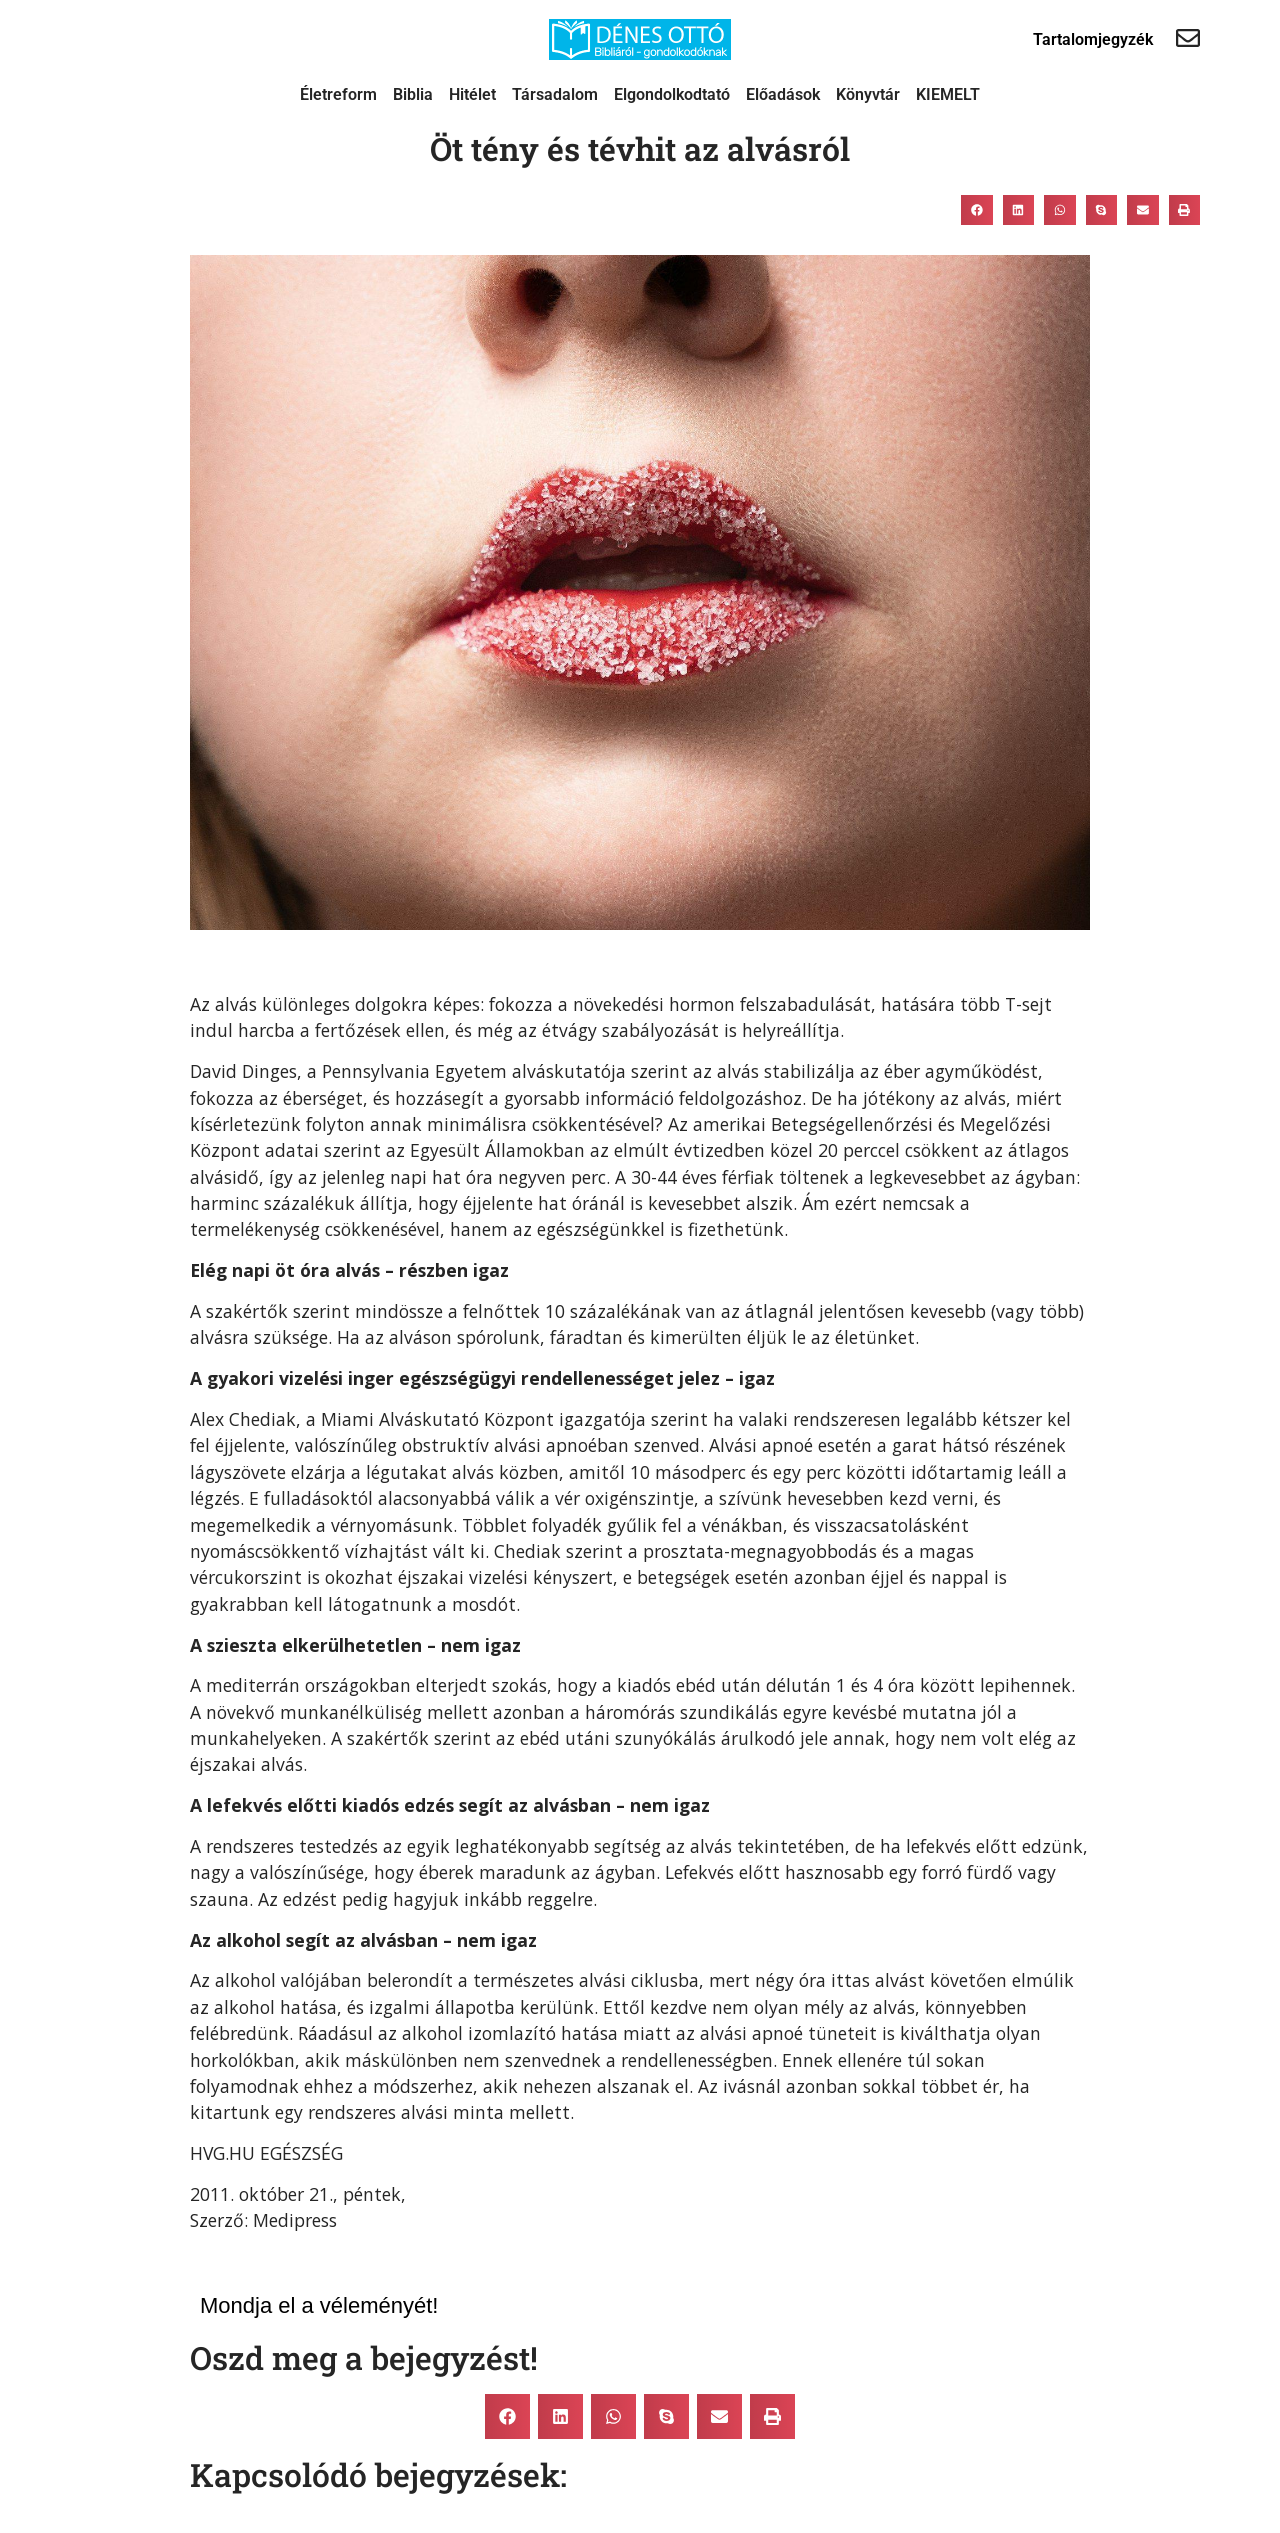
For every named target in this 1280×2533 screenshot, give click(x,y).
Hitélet (472, 94)
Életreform (338, 94)
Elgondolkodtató (672, 94)
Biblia (413, 94)
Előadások (783, 94)
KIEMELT (948, 94)
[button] (977, 210)
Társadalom (555, 94)
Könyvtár (868, 94)
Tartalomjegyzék (1093, 39)
